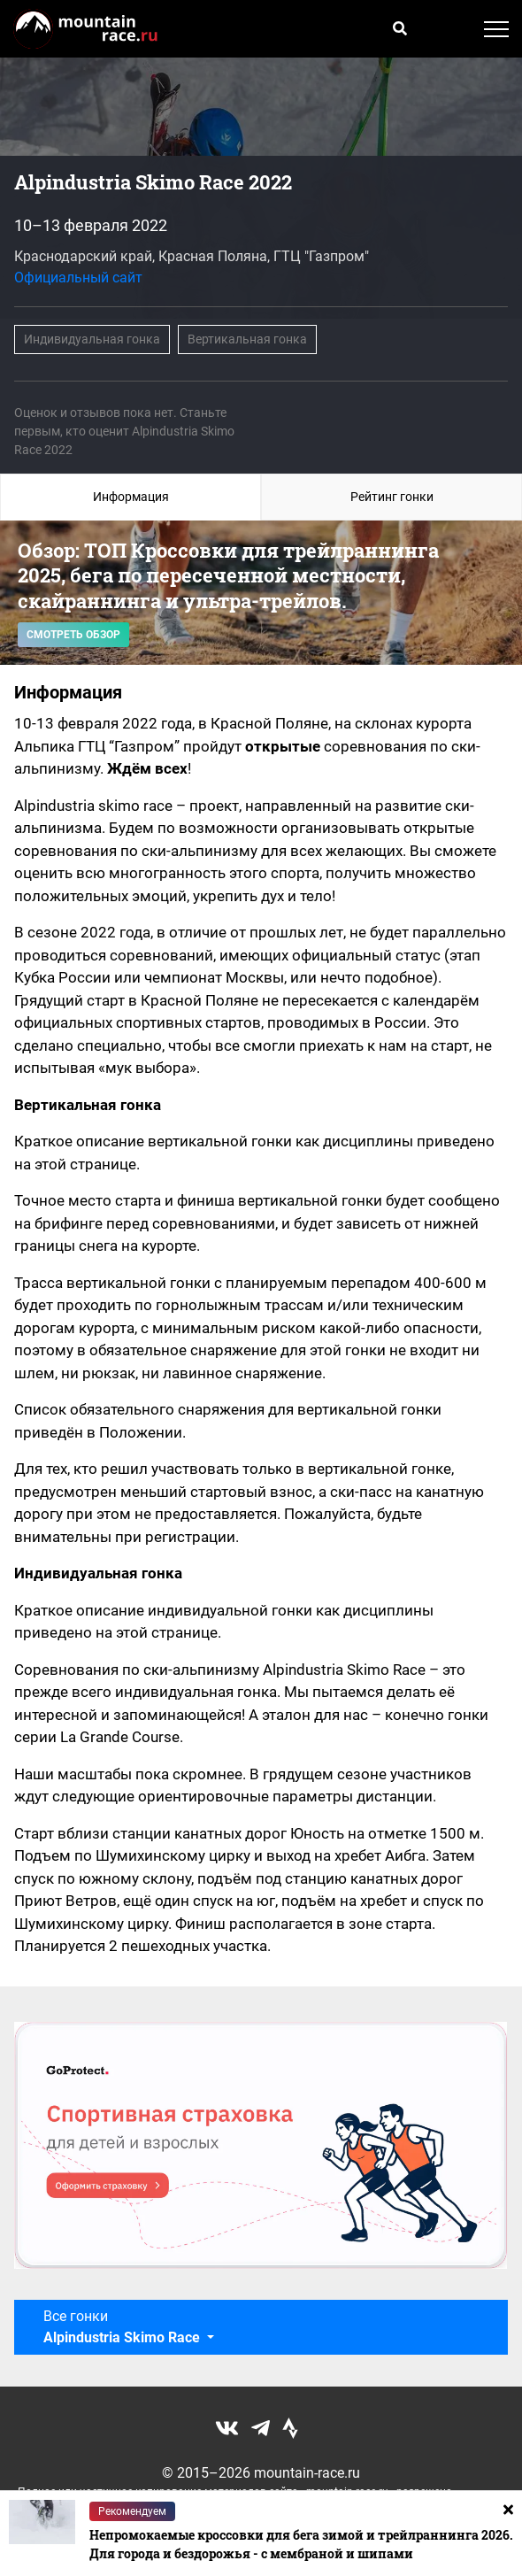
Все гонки (123, 2327)
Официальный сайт (78, 277)
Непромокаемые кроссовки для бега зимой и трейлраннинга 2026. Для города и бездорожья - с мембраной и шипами (301, 2544)
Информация (131, 497)
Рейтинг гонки (392, 497)
